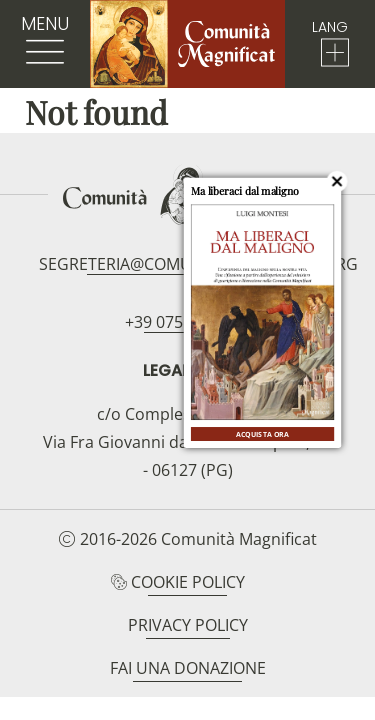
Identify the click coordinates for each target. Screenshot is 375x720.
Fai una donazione (188, 668)
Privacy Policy (188, 625)
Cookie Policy (188, 582)
